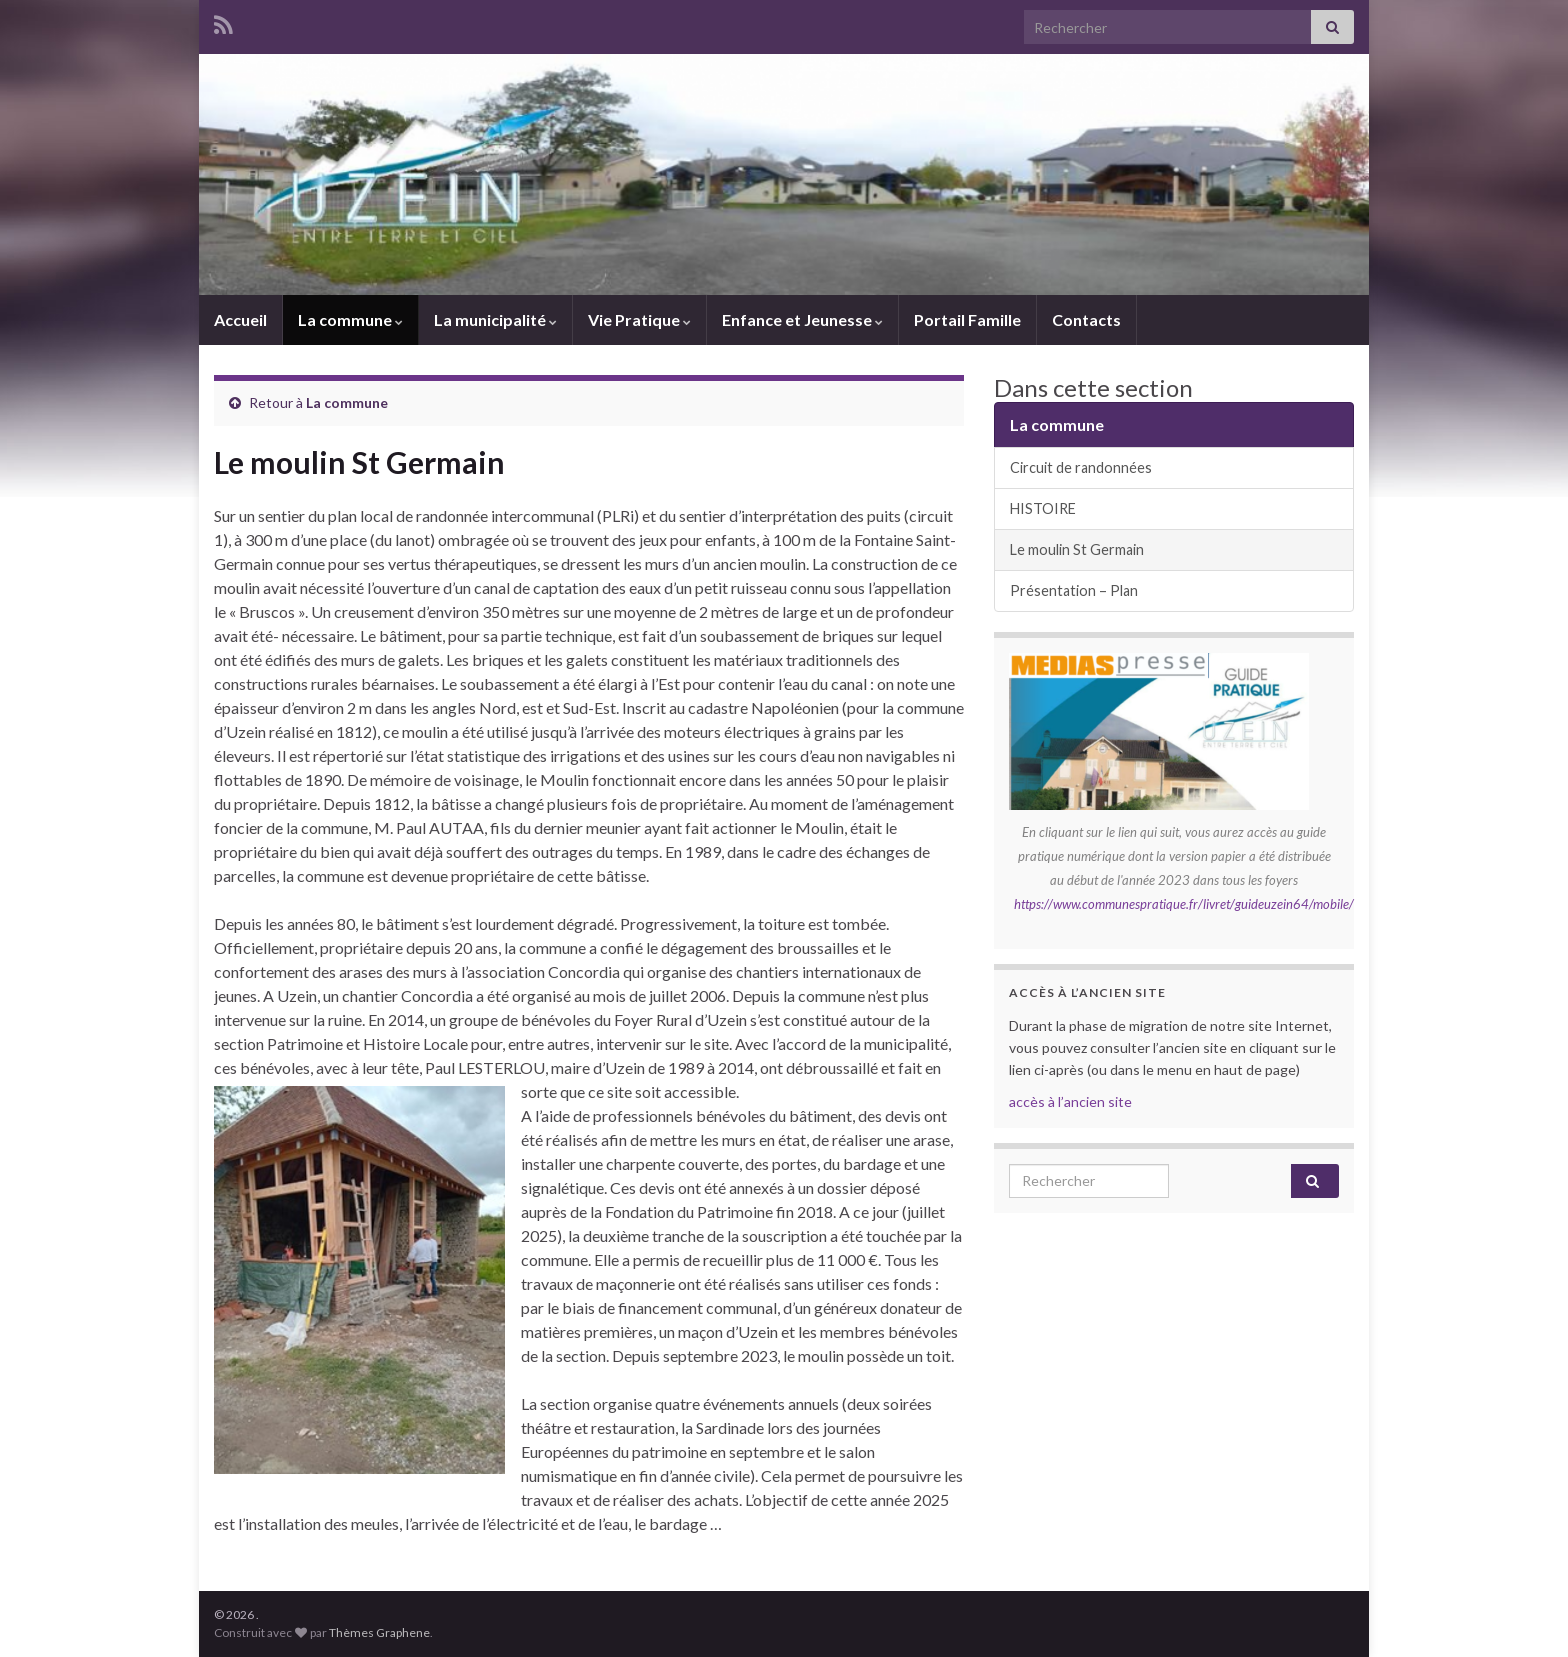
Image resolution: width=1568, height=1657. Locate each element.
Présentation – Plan (1074, 590)
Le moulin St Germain (1077, 549)
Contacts (1086, 319)
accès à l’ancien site (1070, 1101)
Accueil (240, 319)
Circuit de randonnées (1081, 467)
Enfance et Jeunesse (802, 319)
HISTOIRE (1043, 508)
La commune (350, 319)
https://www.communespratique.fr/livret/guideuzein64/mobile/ (1184, 904)
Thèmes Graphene (379, 1632)
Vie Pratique (639, 319)
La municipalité (495, 319)
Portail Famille (967, 319)
